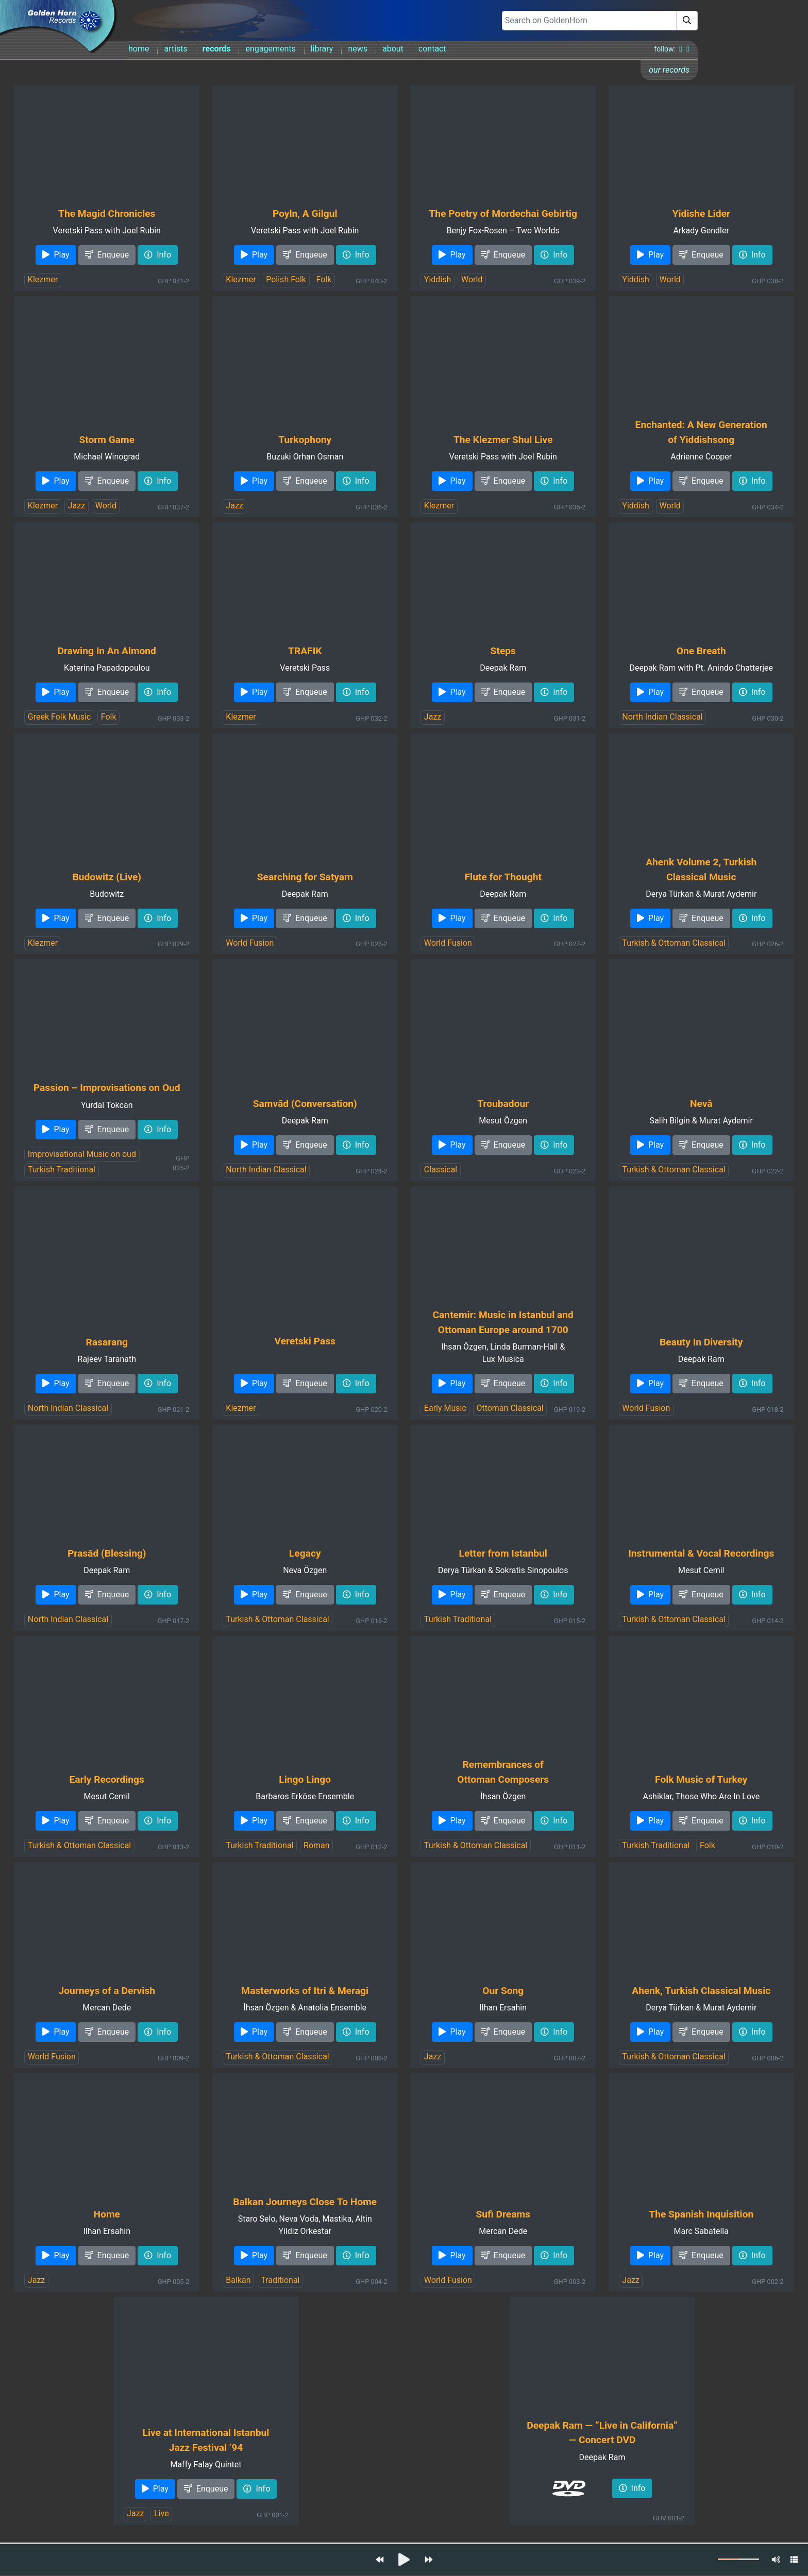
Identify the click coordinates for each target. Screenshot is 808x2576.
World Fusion (250, 943)
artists (175, 49)
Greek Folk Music (59, 717)
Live (161, 2513)
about (392, 49)
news (357, 49)
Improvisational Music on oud (82, 1154)
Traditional (280, 2280)
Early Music (445, 1408)
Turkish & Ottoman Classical (673, 943)
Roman (317, 1845)
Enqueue (107, 255)
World (471, 279)
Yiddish (437, 279)
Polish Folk (286, 279)
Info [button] (157, 255)
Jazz (76, 505)
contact (432, 49)
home (138, 49)
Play (55, 255)
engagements (270, 49)
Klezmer (43, 279)
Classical (440, 1169)
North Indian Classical (662, 717)
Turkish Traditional (61, 1169)
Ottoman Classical (509, 1408)
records (217, 49)
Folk (324, 279)
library (322, 49)
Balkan (238, 2280)
